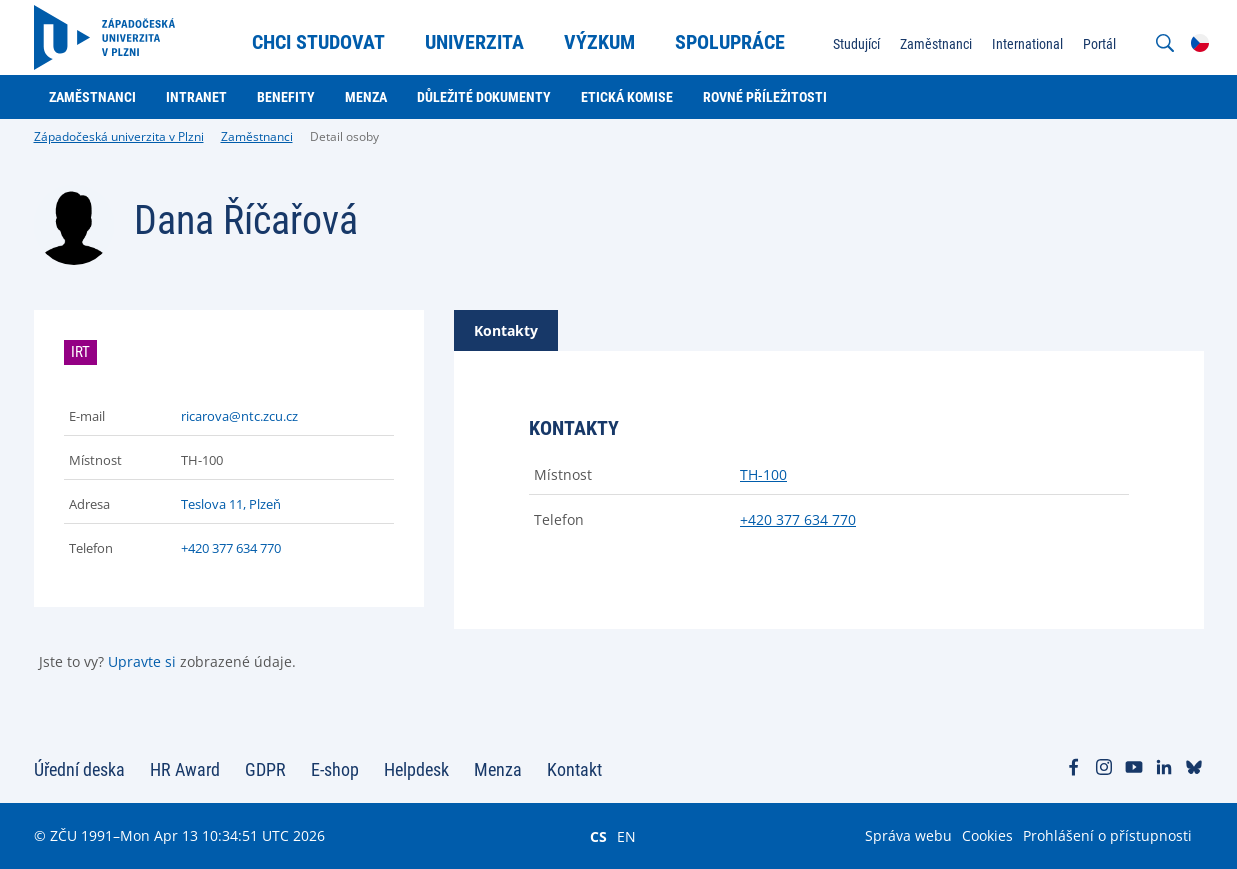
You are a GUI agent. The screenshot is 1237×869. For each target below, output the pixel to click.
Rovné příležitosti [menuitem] (765, 97)
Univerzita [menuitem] (474, 42)
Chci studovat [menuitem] (318, 42)
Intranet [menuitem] (196, 97)
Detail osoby (344, 136)
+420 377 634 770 (231, 548)
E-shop (335, 769)
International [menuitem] (1027, 44)
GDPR (265, 769)
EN (626, 836)
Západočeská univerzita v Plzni (119, 136)
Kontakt (574, 769)
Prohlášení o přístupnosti (1107, 835)
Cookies (987, 835)
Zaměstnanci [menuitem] (936, 44)
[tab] (506, 330)
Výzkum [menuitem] (599, 42)
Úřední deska (79, 769)
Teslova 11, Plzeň (231, 504)
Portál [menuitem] (1099, 44)
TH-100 (763, 474)
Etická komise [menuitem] (627, 97)
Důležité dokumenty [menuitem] (484, 97)
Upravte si (142, 661)
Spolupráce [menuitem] (730, 42)
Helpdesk (416, 769)
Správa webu (908, 835)
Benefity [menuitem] (286, 97)
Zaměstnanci (257, 136)
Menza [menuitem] (366, 97)
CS (598, 836)
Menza (498, 769)
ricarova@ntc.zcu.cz (239, 416)
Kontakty (506, 330)
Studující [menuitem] (856, 44)
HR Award (185, 769)
